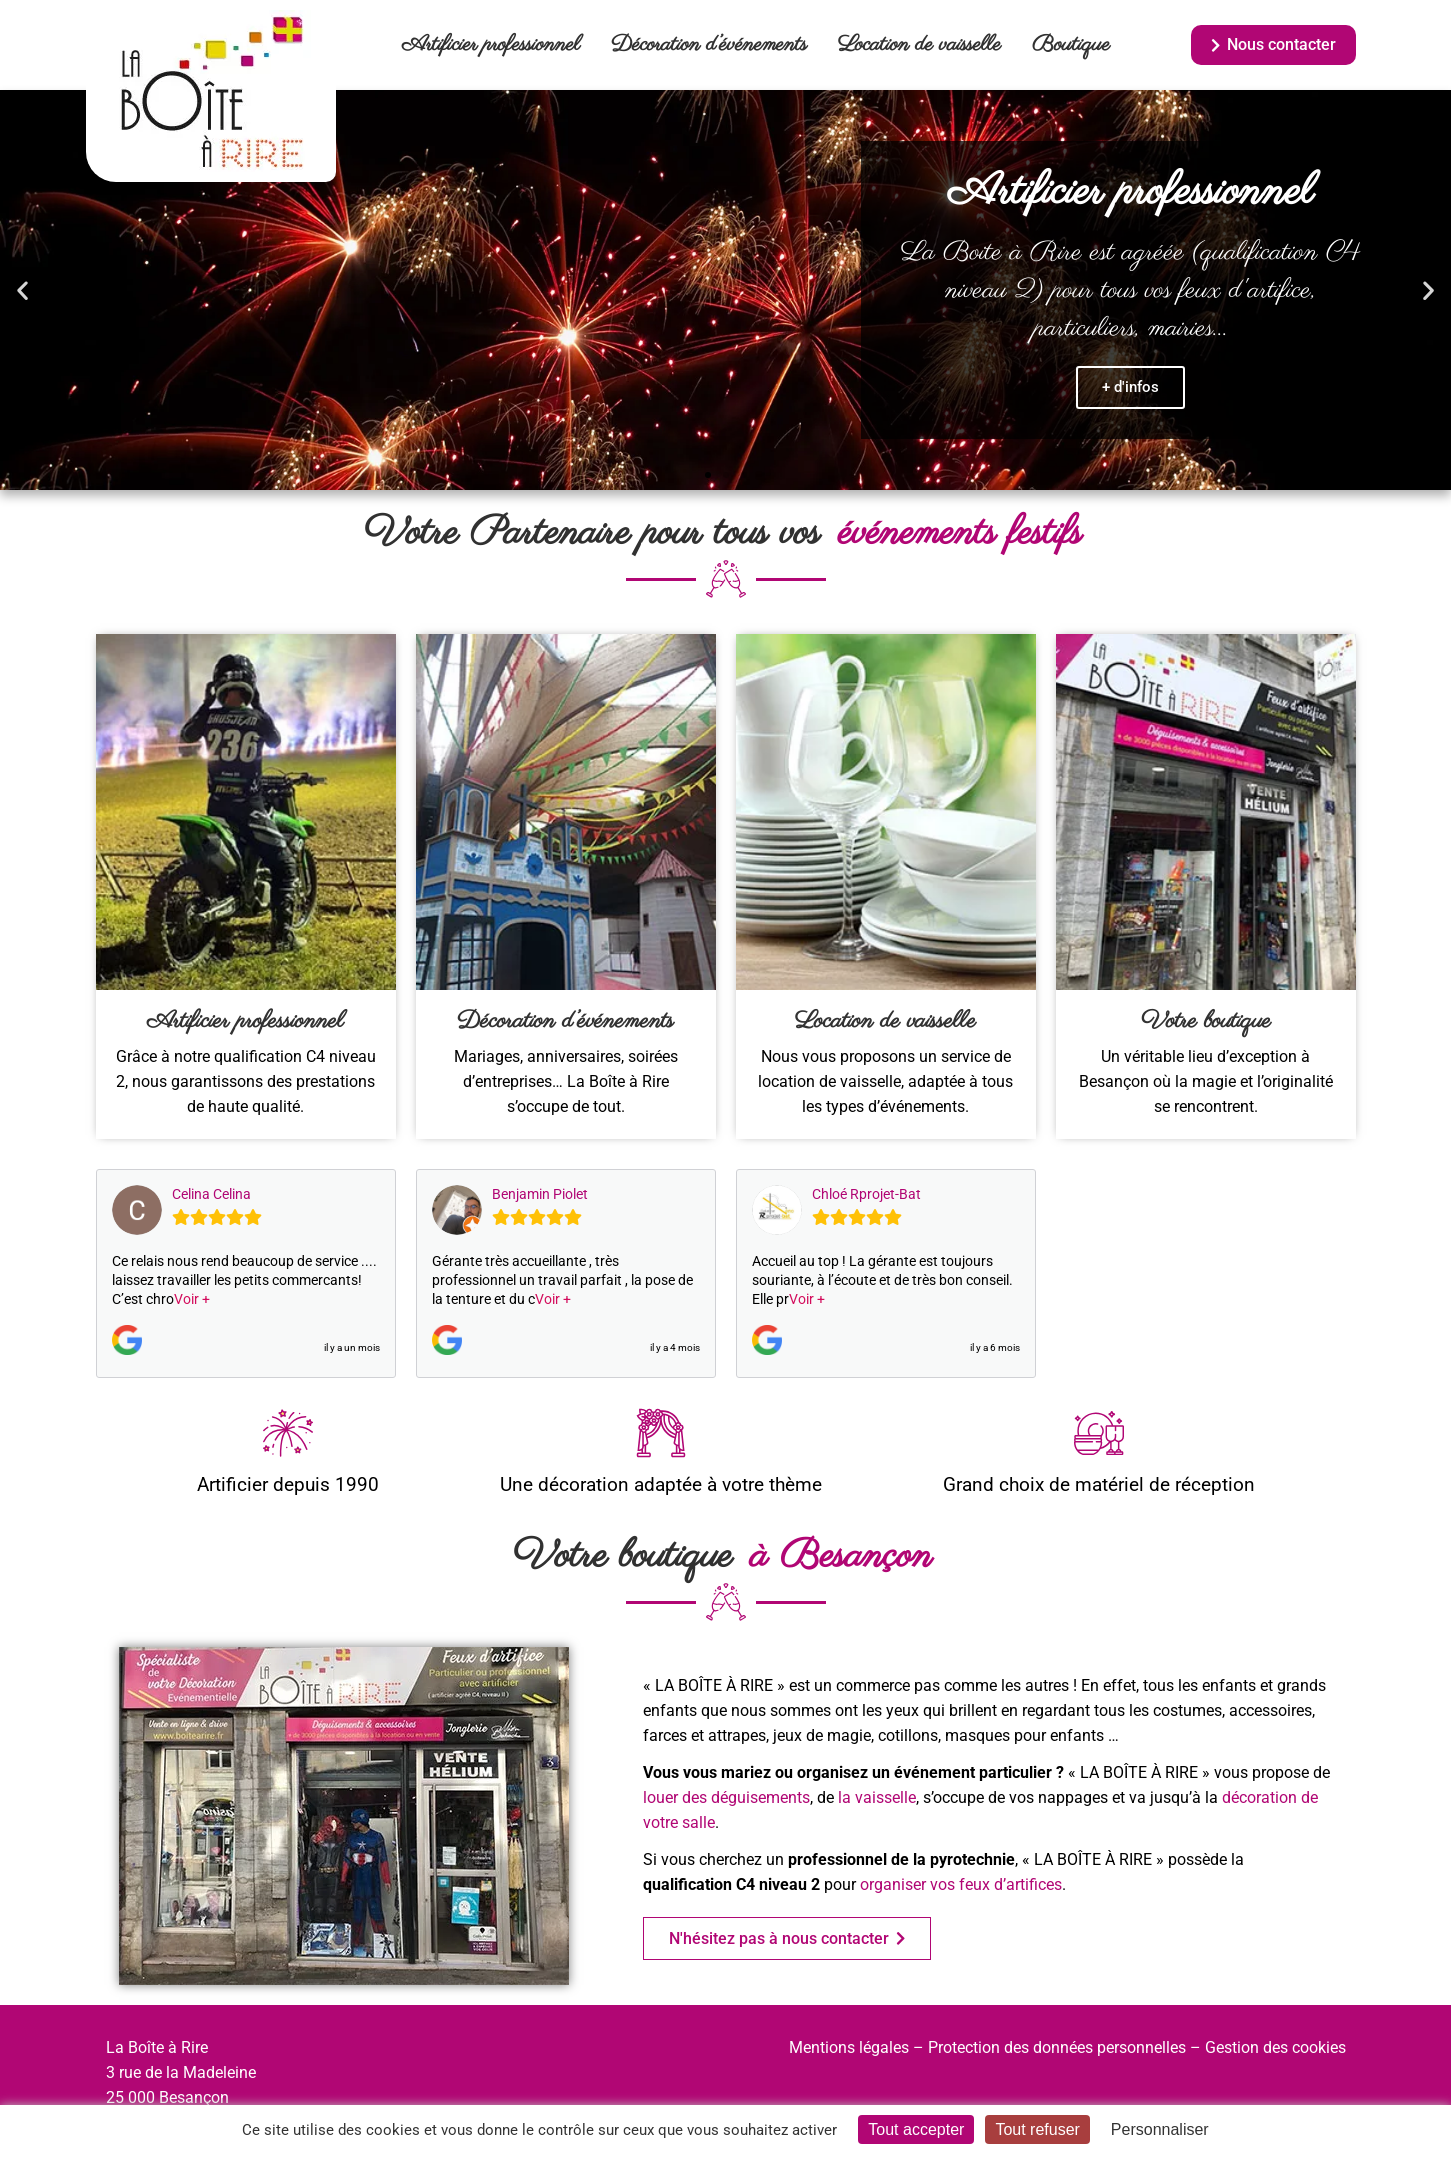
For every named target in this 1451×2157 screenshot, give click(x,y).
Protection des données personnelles (1057, 2047)
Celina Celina (211, 1194)
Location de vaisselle (919, 45)
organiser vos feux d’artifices (961, 1884)
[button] (22, 290)
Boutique (1071, 45)
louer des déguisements (726, 1797)
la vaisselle (877, 1797)
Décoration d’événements (709, 45)
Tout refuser (1037, 2129)
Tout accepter (916, 2129)
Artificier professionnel (491, 45)
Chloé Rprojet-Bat (866, 1194)
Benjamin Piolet (540, 1194)
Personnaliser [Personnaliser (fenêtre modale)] (1160, 2129)
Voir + (192, 1299)
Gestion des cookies (1275, 2047)
